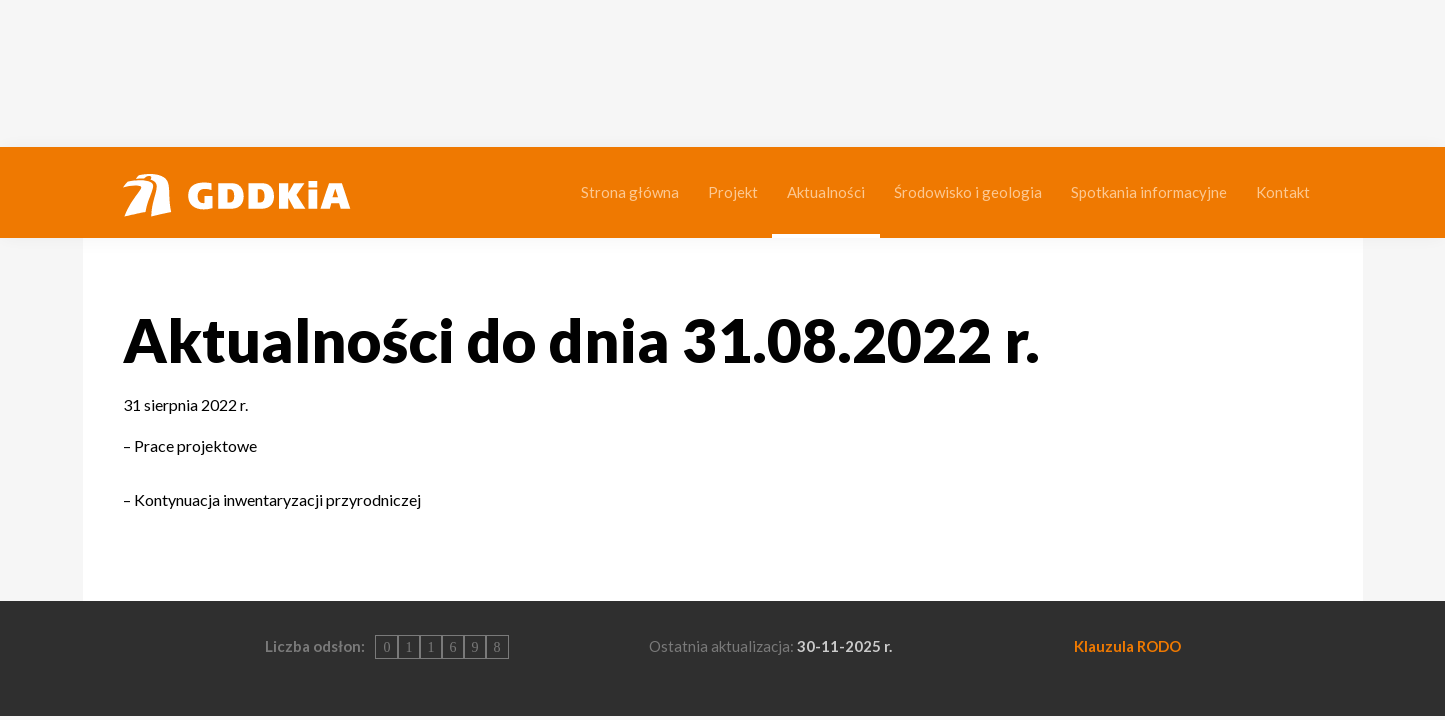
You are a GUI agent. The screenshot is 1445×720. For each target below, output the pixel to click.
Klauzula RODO (1127, 646)
